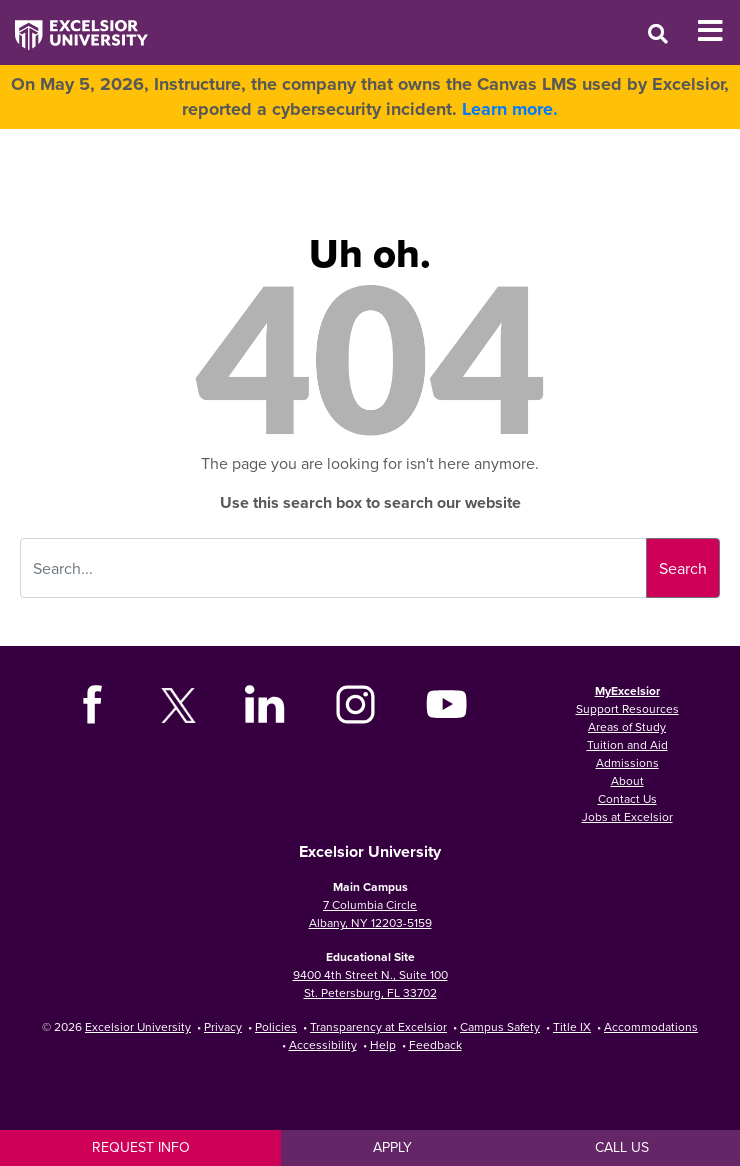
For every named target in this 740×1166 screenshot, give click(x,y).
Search (683, 568)
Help (383, 1044)
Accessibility (323, 1044)
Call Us (622, 1147)
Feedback (435, 1044)
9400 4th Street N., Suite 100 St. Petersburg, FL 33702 (370, 983)
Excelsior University (138, 1026)
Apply (392, 1147)
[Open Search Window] (658, 33)
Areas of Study (627, 726)
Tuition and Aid (627, 744)
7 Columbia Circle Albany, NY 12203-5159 (370, 913)
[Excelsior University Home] (74, 25)
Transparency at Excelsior (378, 1026)
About (627, 780)
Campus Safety (500, 1026)
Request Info (141, 1147)
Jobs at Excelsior (627, 816)
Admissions (627, 762)
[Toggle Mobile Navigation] (718, 31)
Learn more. (510, 109)
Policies (276, 1026)
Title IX (572, 1026)
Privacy (223, 1026)
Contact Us (627, 798)
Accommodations (651, 1026)
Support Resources (627, 708)
